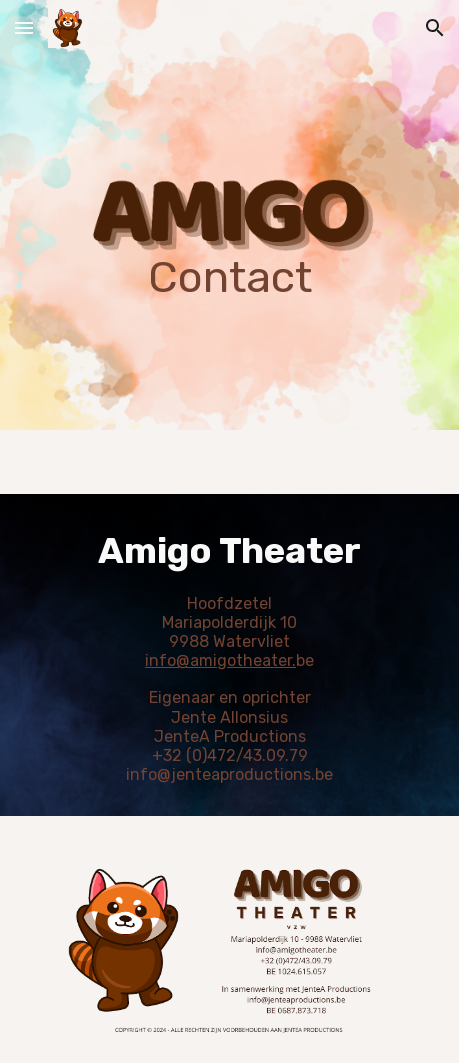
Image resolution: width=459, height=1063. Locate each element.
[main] (229, 215)
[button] (24, 27)
